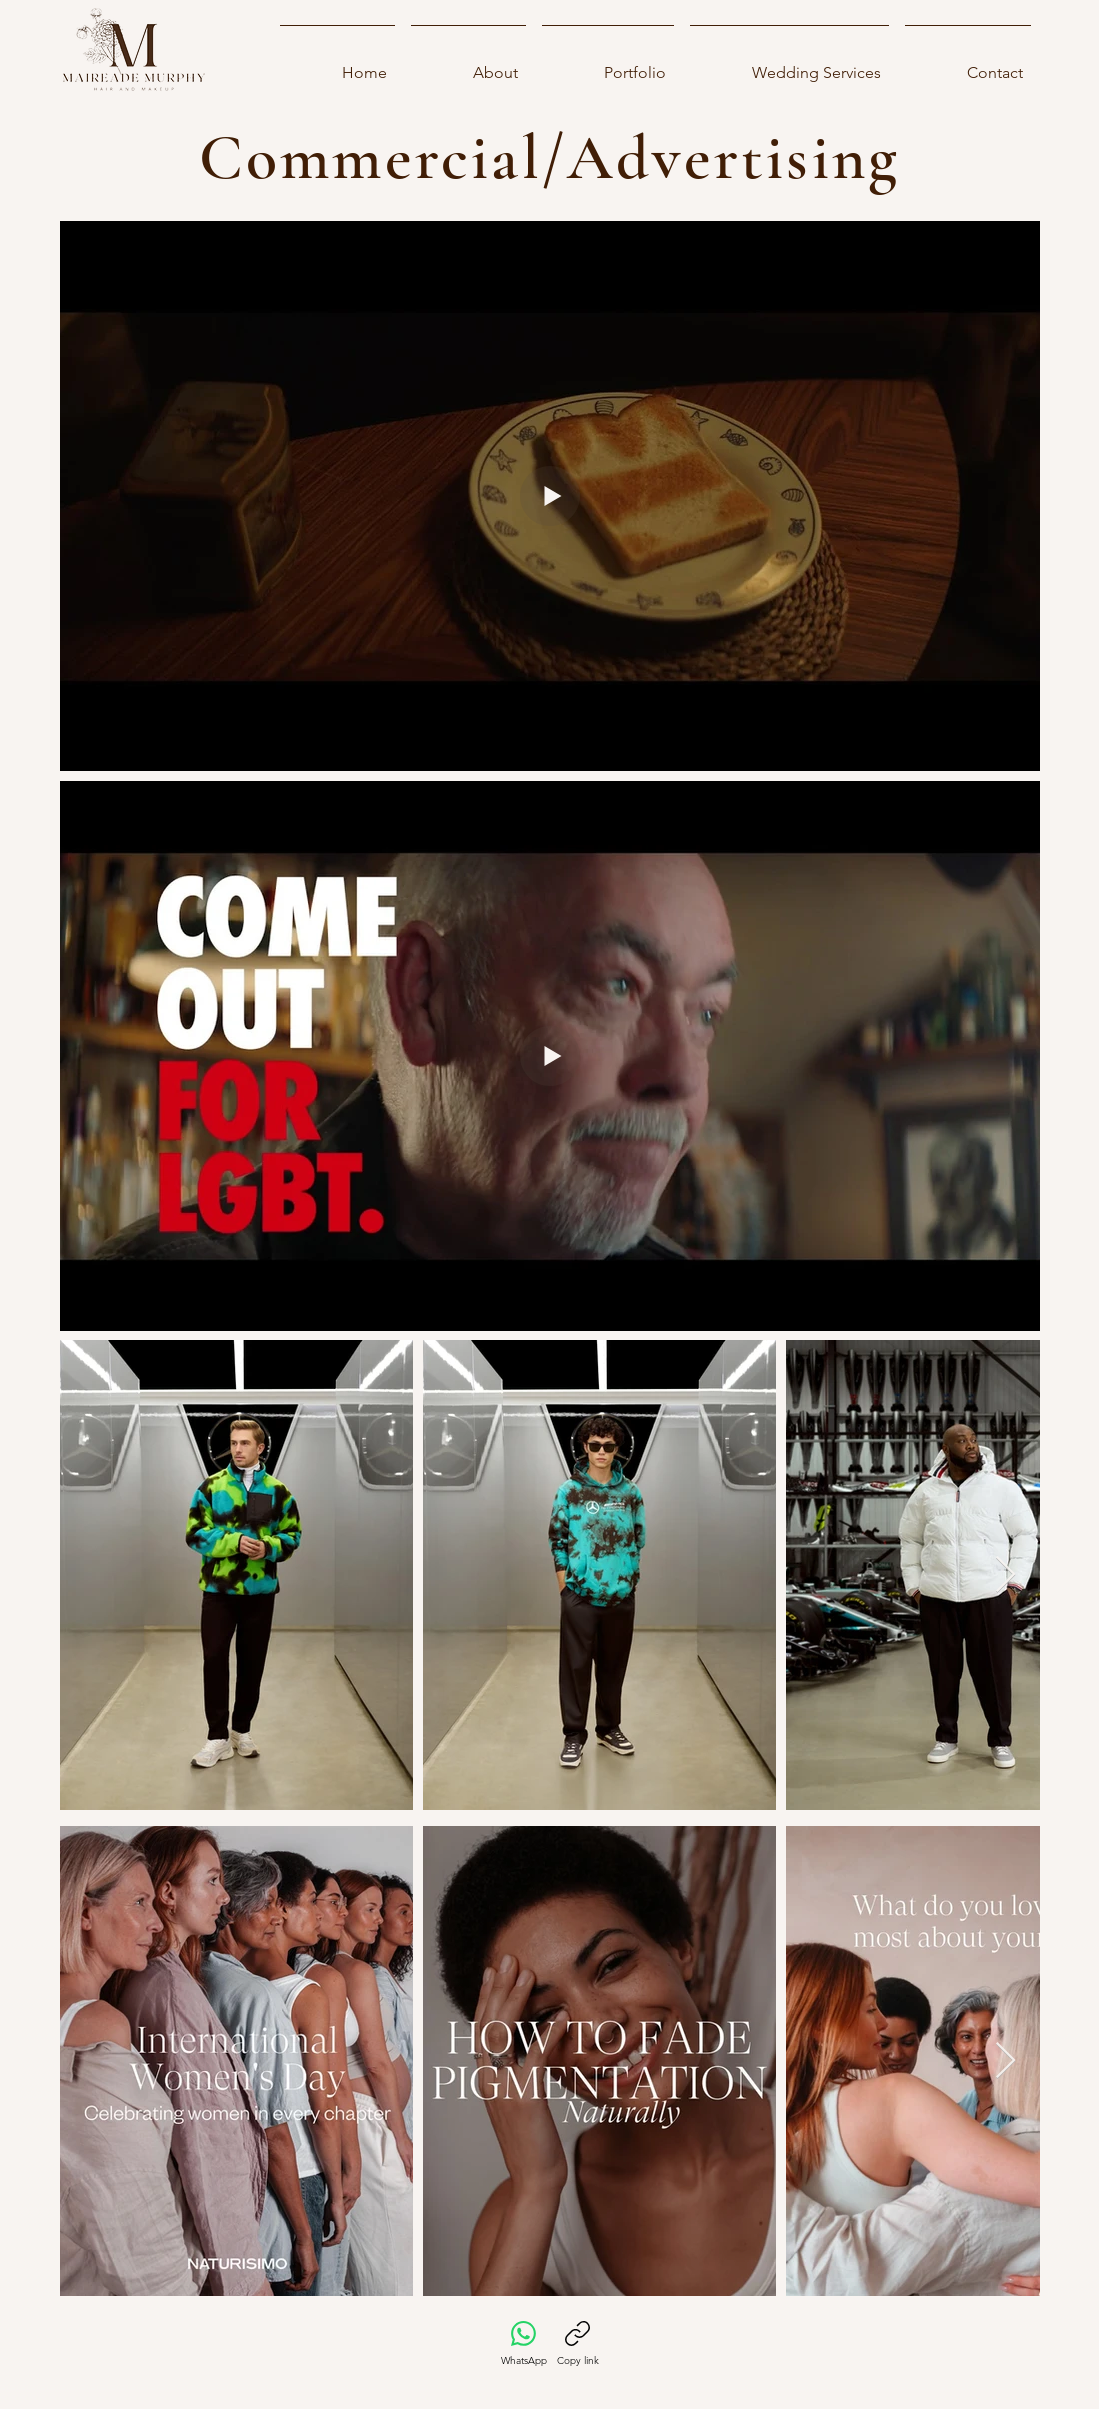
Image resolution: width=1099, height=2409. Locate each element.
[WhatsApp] (524, 2344)
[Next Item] (1005, 1575)
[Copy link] (578, 2344)
